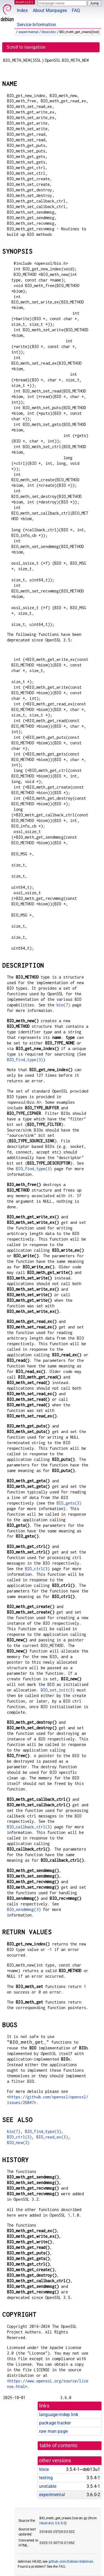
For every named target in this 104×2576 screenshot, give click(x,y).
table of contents (59, 2445)
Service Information (36, 24)
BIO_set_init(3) (58, 1690)
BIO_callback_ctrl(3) (29, 1826)
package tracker (55, 2423)
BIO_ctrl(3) (37, 1568)
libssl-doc (49, 32)
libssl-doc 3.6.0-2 (52, 2523)
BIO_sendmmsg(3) (24, 1909)
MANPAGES (25, 2)
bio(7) (63, 1004)
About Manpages (50, 10)
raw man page (53, 2431)
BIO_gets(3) (69, 1503)
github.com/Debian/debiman (71, 2561)
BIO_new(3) (18, 2142)
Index (22, 10)
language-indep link (58, 2414)
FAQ (76, 10)
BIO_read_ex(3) (52, 2137)
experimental (29, 32)
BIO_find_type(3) (25, 1059)
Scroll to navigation (26, 47)
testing (46, 2477)
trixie (44, 2469)
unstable (47, 2486)
